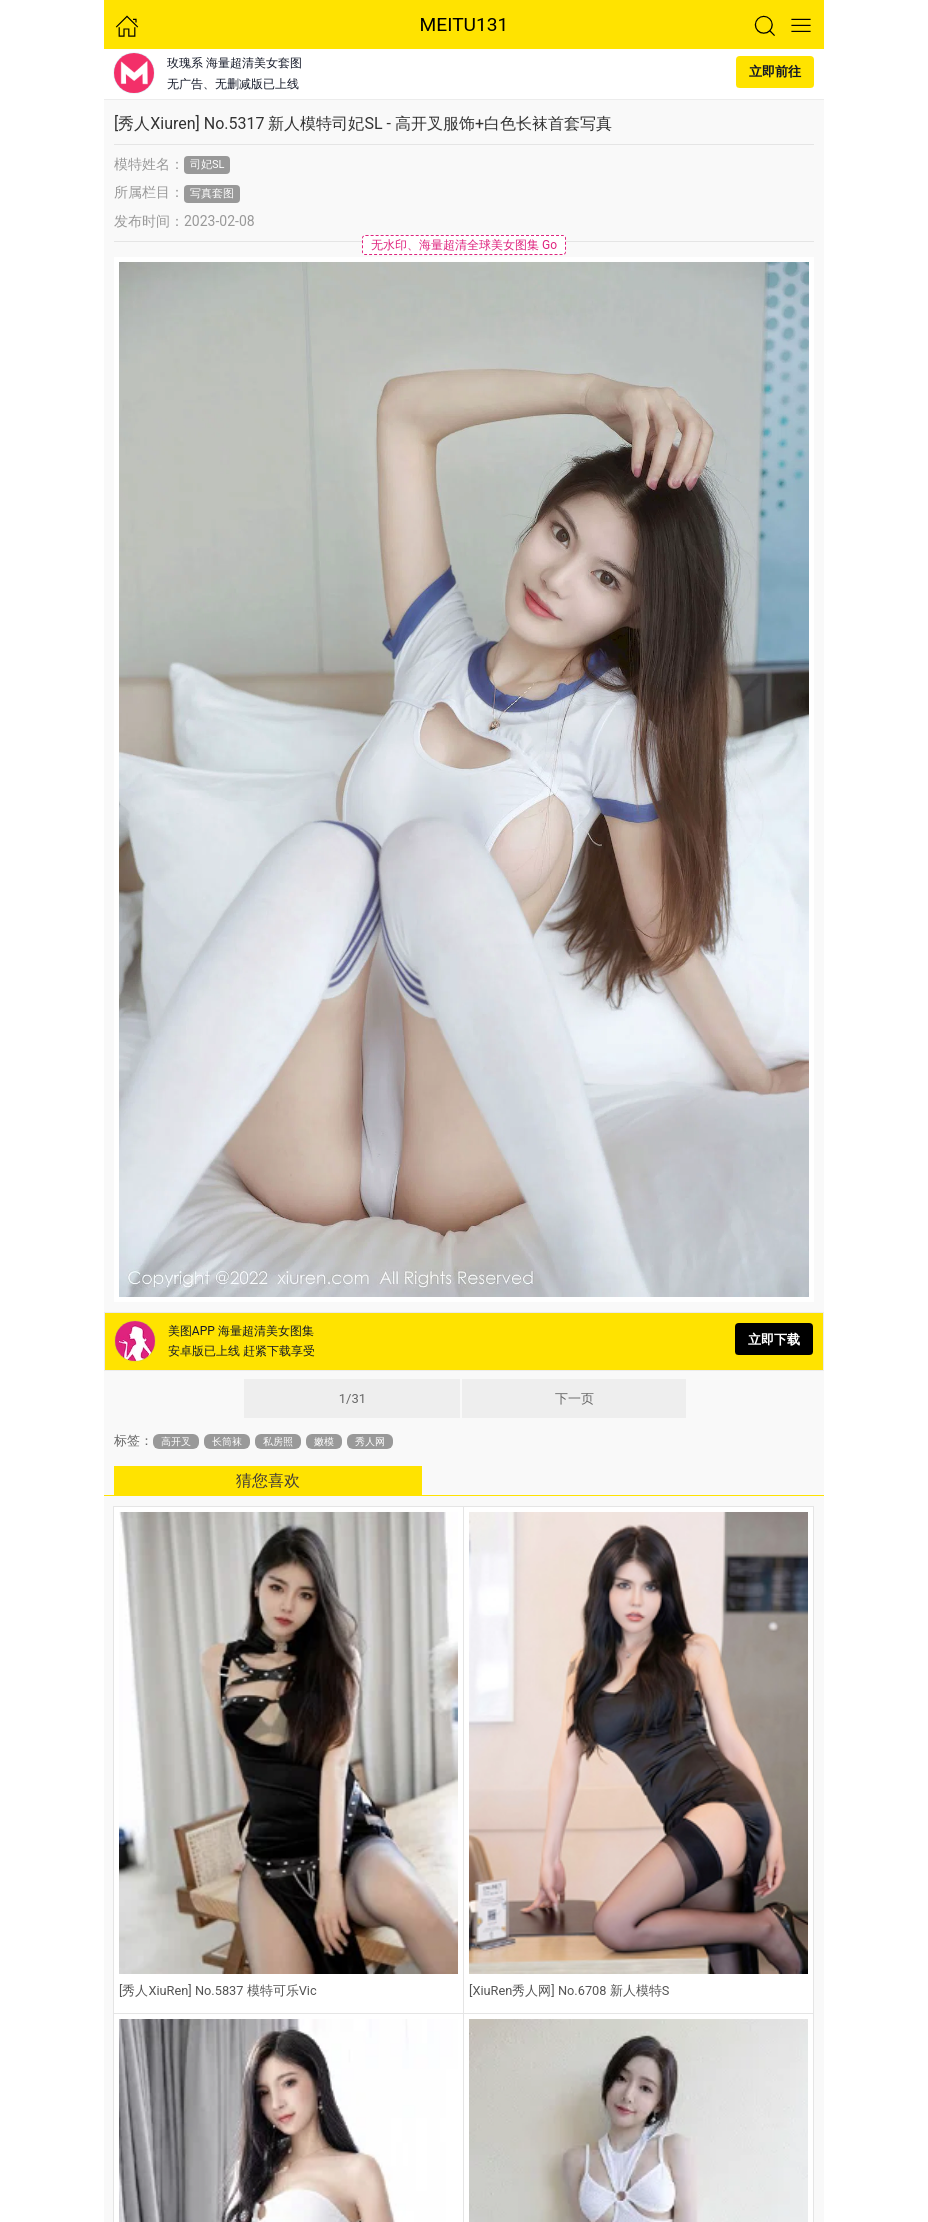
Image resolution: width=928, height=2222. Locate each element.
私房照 (278, 1441)
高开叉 (176, 1441)
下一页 (574, 1398)
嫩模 (324, 1441)
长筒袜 (227, 1441)
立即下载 (774, 1339)
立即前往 (775, 71)
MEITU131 (464, 24)
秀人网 (370, 1441)
